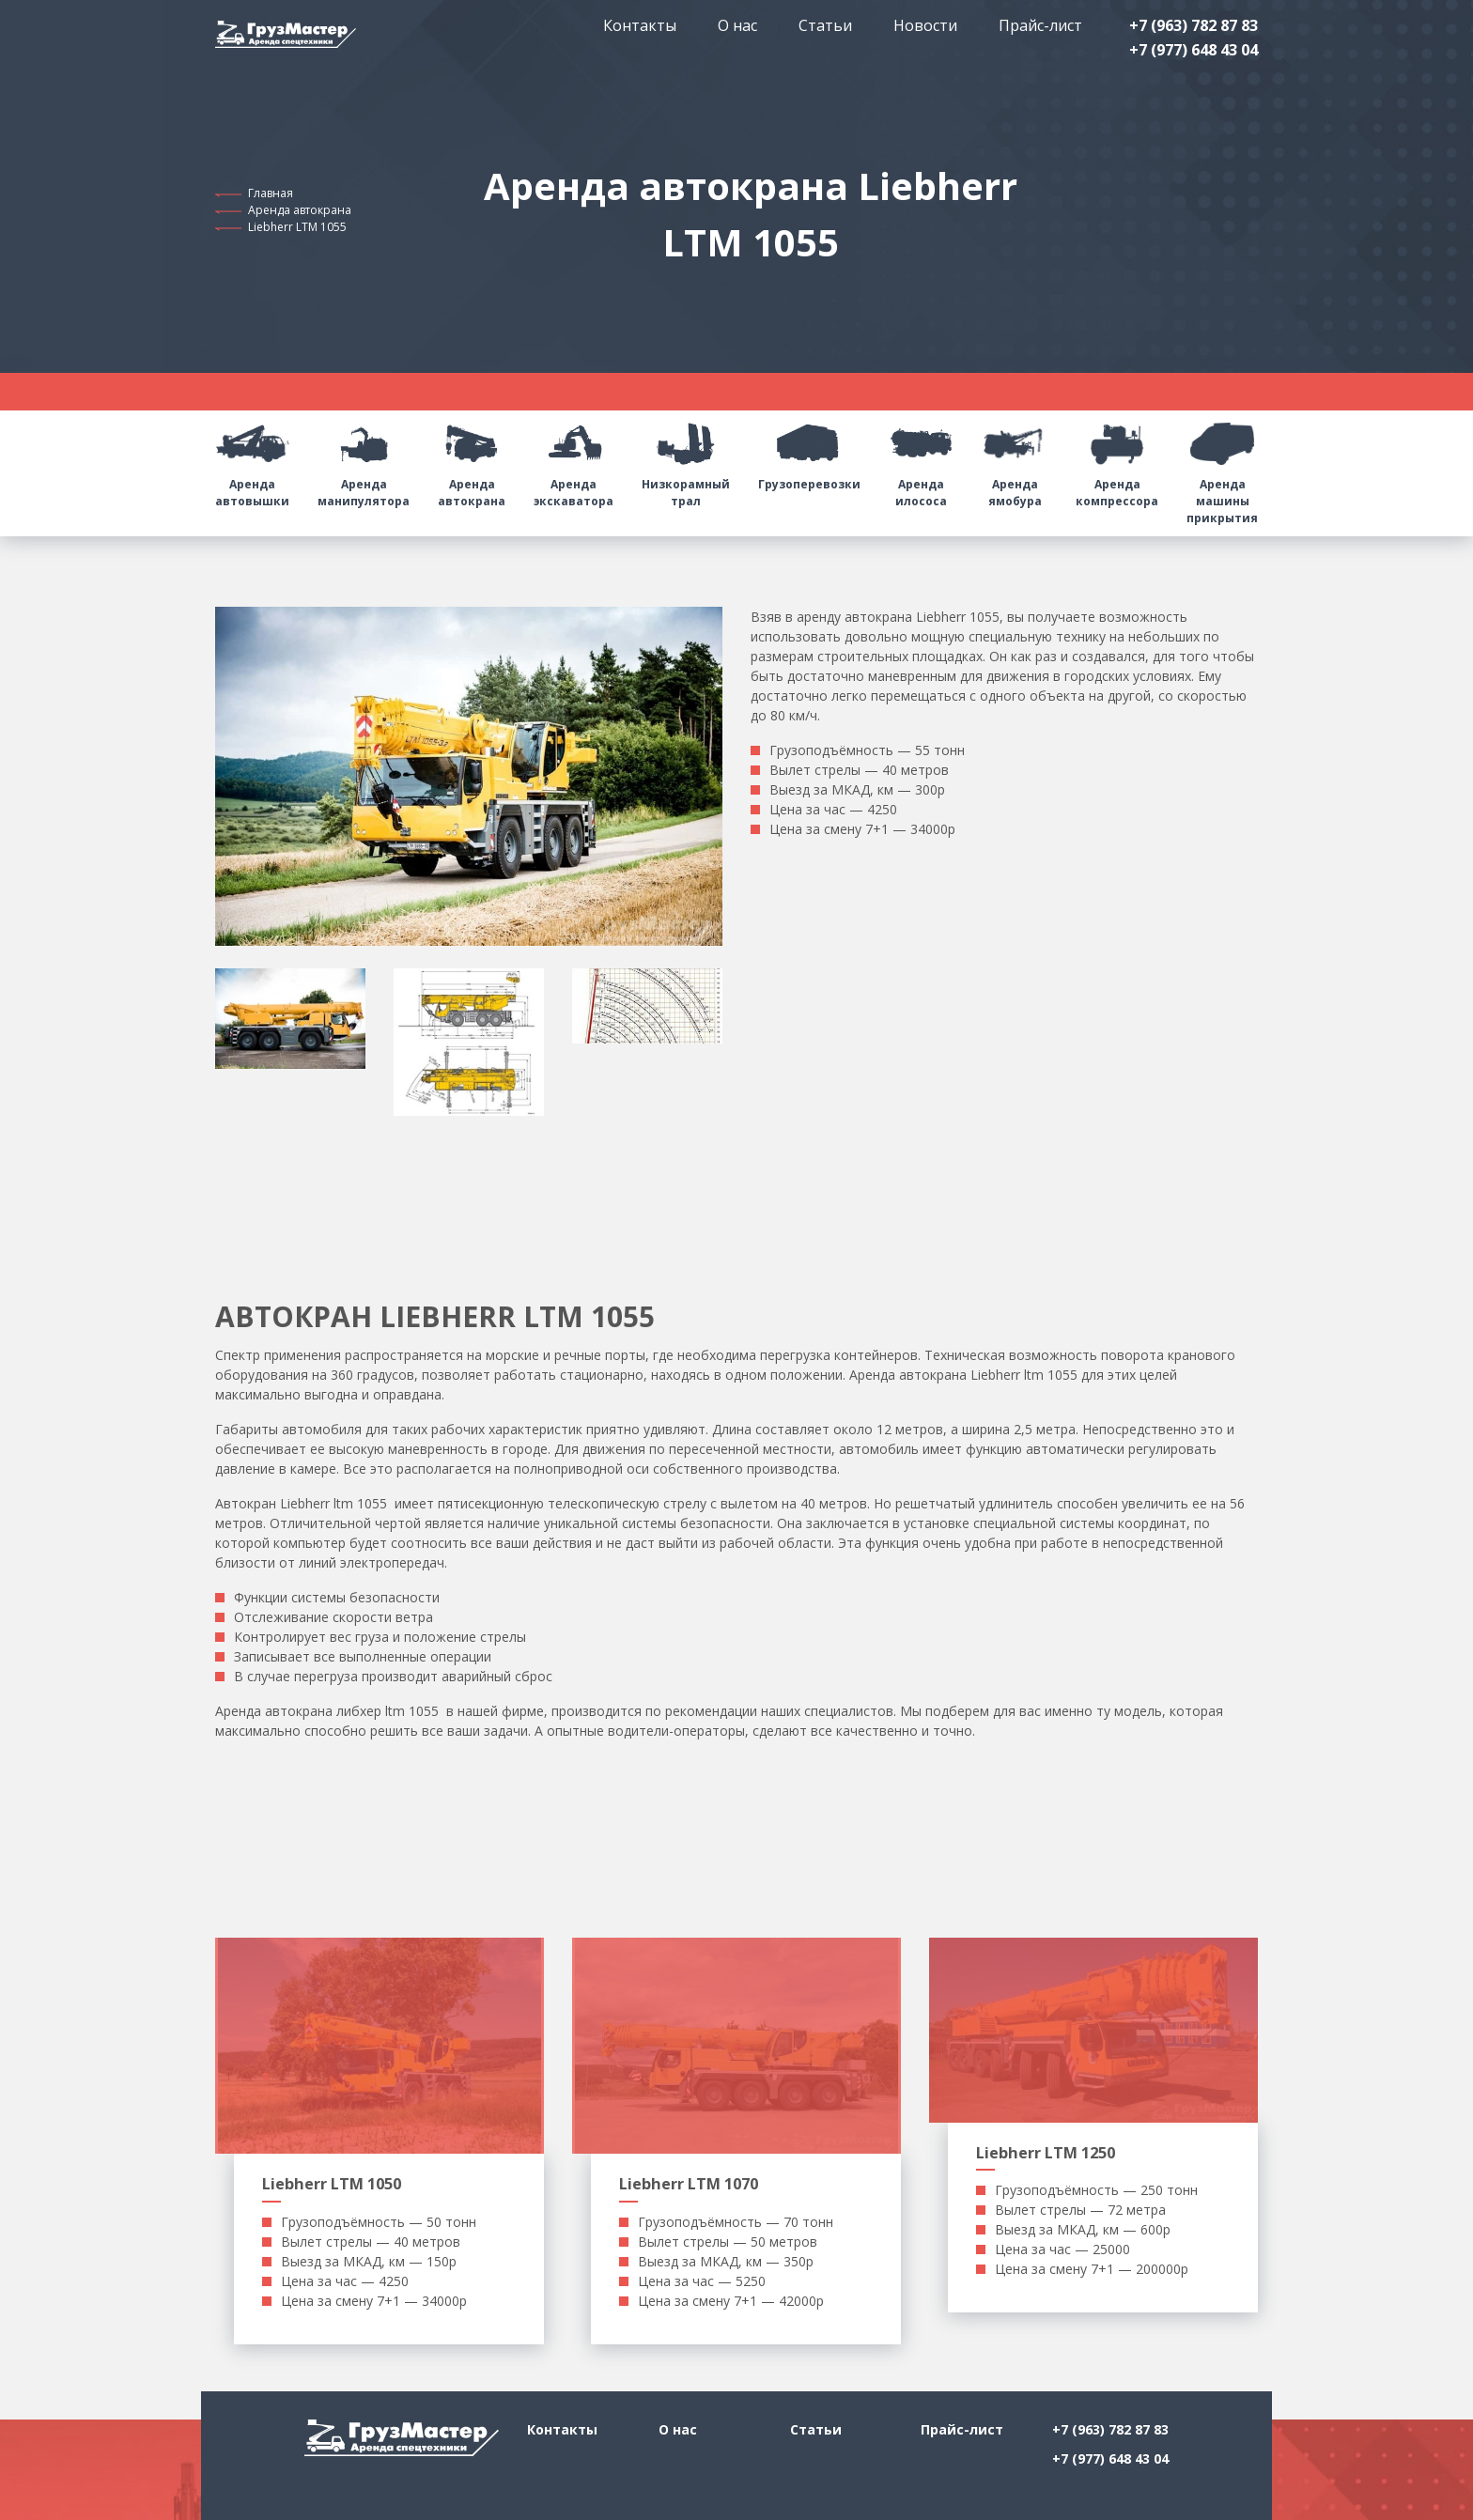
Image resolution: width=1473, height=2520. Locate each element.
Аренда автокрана (299, 210)
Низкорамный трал (686, 459)
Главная (270, 193)
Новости (925, 25)
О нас (737, 25)
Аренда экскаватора (573, 459)
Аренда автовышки (252, 459)
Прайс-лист (1040, 25)
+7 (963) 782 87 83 (1193, 25)
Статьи (825, 25)
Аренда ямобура (1015, 459)
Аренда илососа (921, 459)
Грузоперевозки (809, 451)
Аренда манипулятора (364, 459)
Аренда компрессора (1117, 459)
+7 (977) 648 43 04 (1193, 49)
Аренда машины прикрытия (1222, 468)
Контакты (639, 25)
